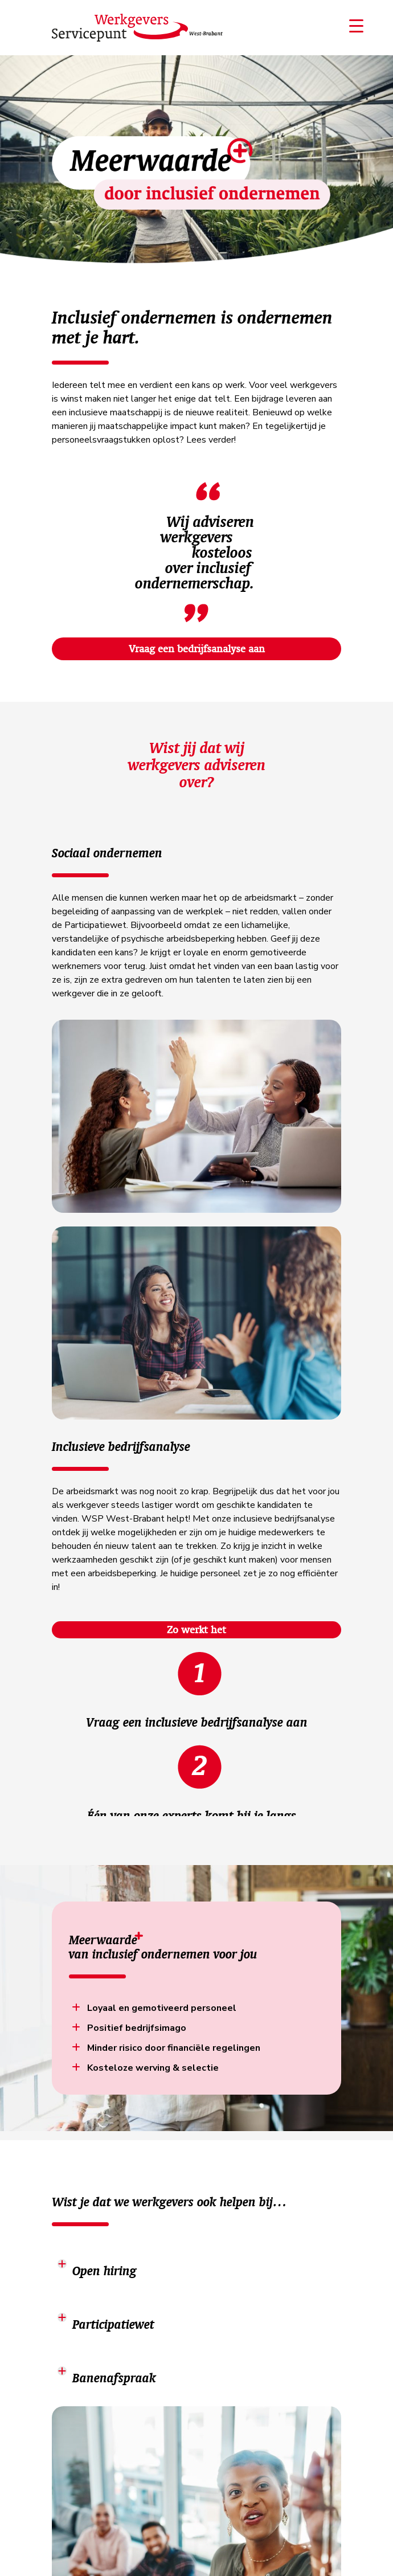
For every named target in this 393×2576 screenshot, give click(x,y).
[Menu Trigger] (356, 26)
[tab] (196, 2264)
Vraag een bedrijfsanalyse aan (197, 648)
